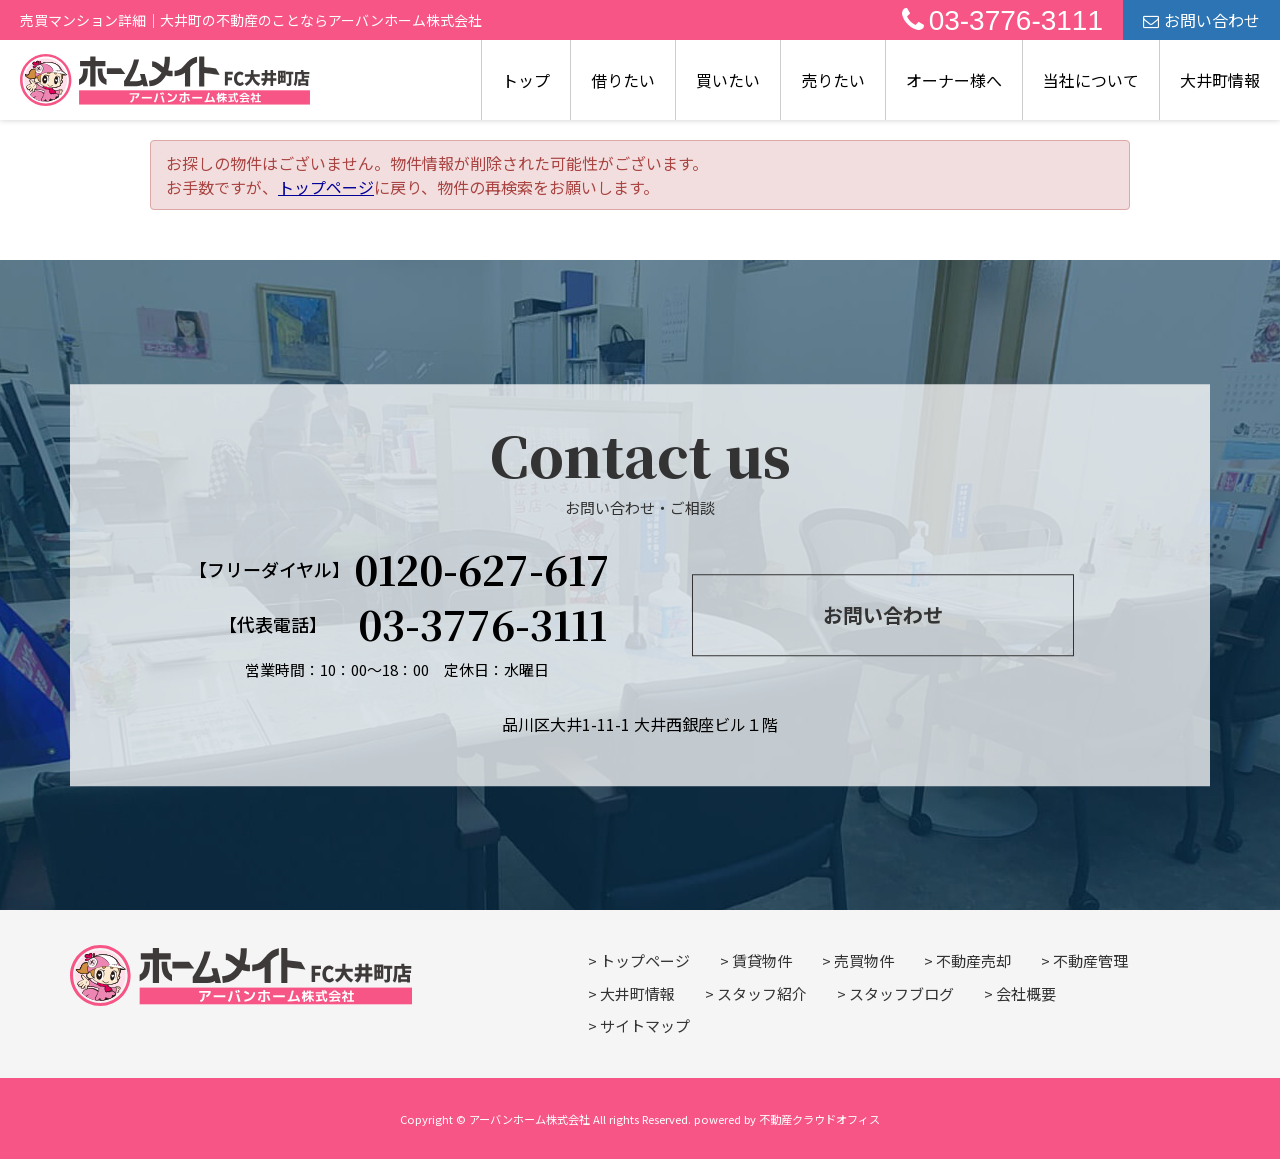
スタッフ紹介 (762, 993)
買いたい (728, 80)
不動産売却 (973, 960)
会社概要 (1026, 993)
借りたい (623, 80)
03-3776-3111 (1002, 20)
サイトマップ (645, 1025)
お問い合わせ (1201, 20)
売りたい (833, 80)
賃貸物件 (762, 960)
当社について (1091, 80)
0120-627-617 (482, 569)
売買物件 (864, 960)
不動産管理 (1090, 960)
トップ (526, 80)
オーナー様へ (954, 80)
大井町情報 (1220, 80)
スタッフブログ (901, 993)
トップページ (326, 187)
